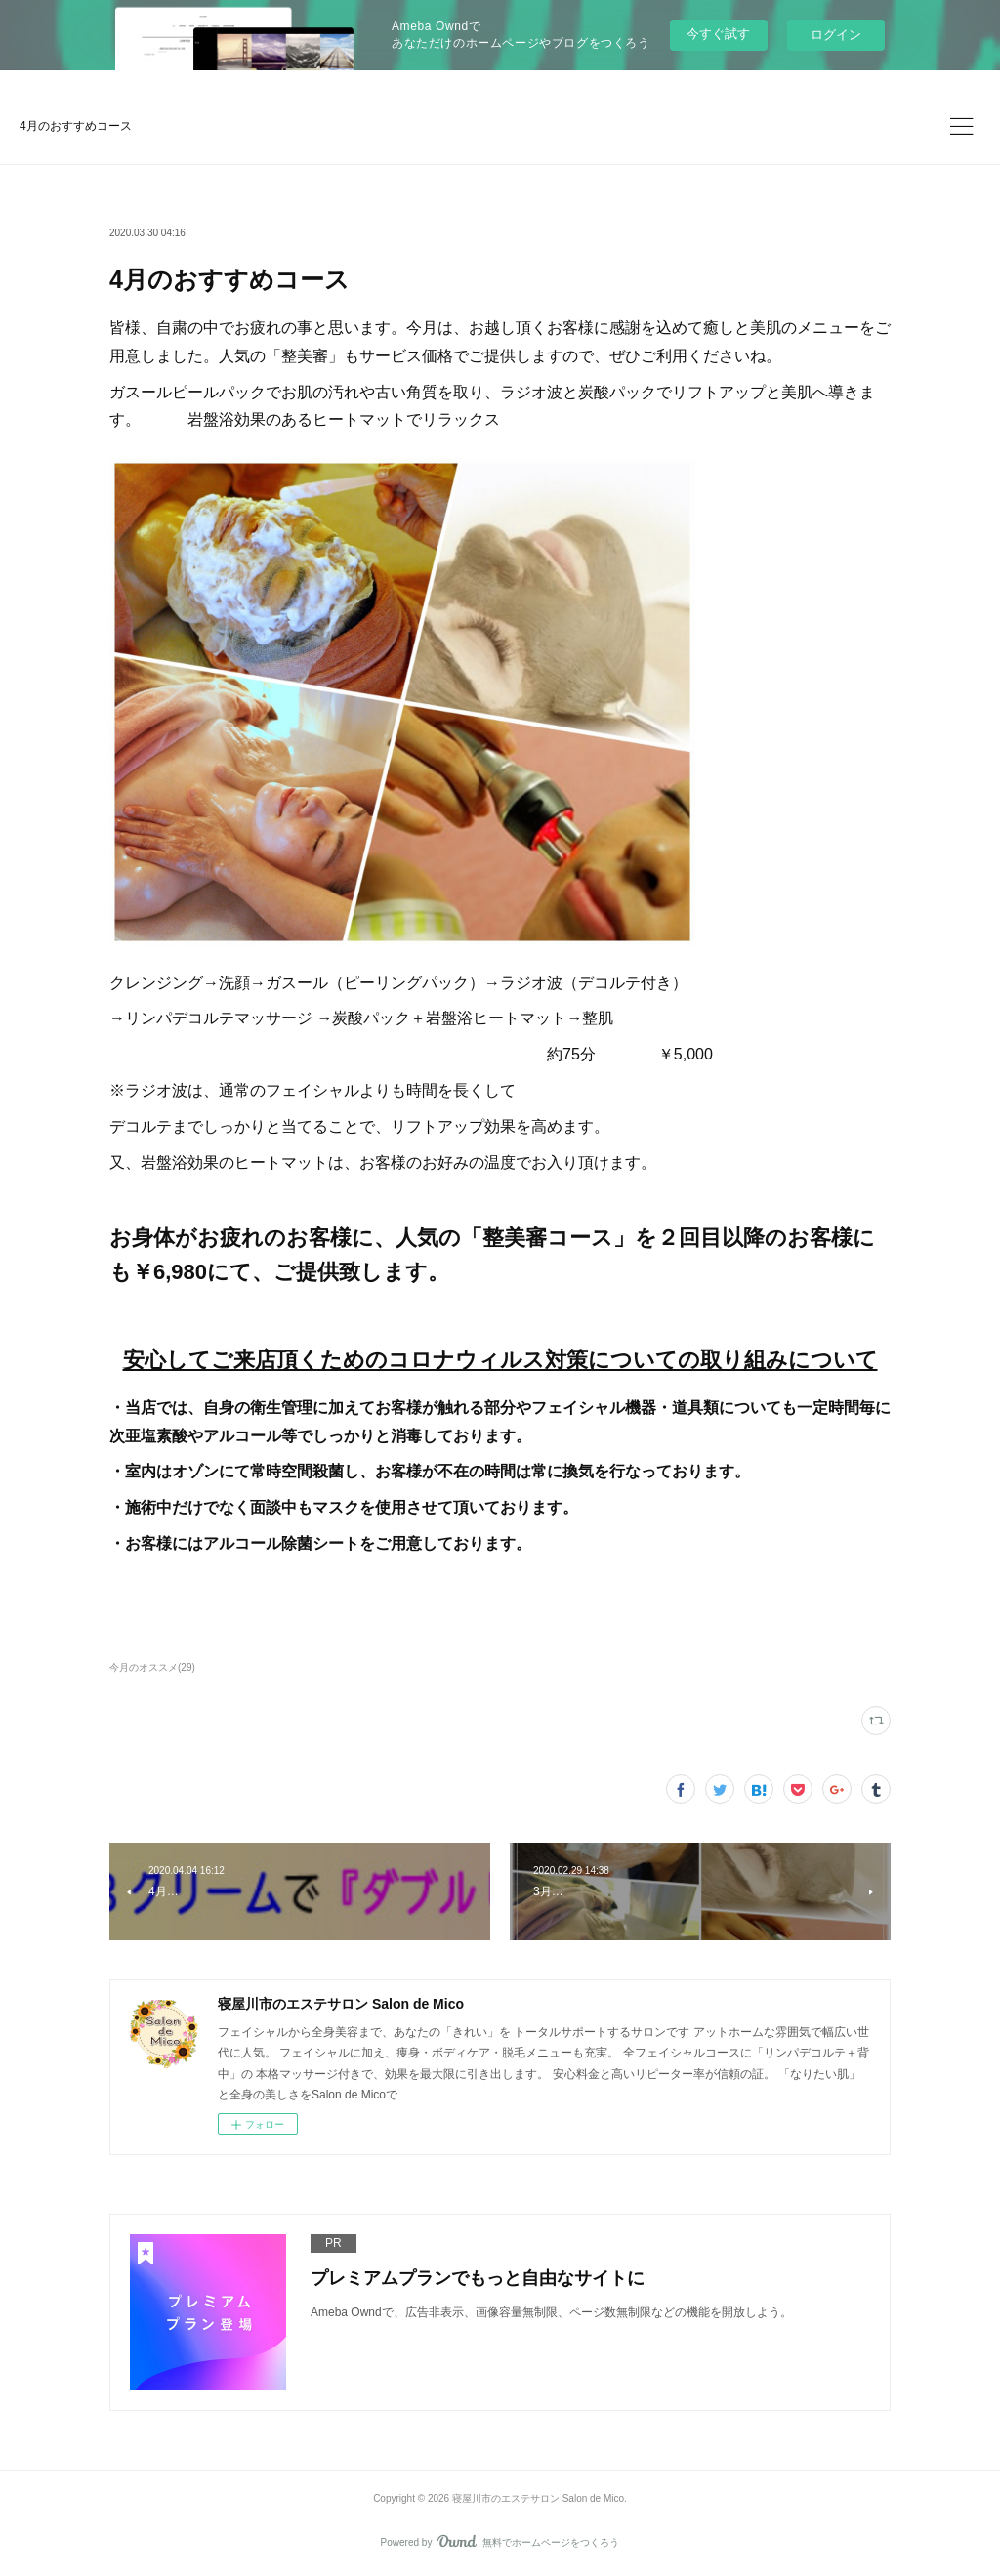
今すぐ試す (718, 33)
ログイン (836, 34)
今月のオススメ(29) (152, 1667)
